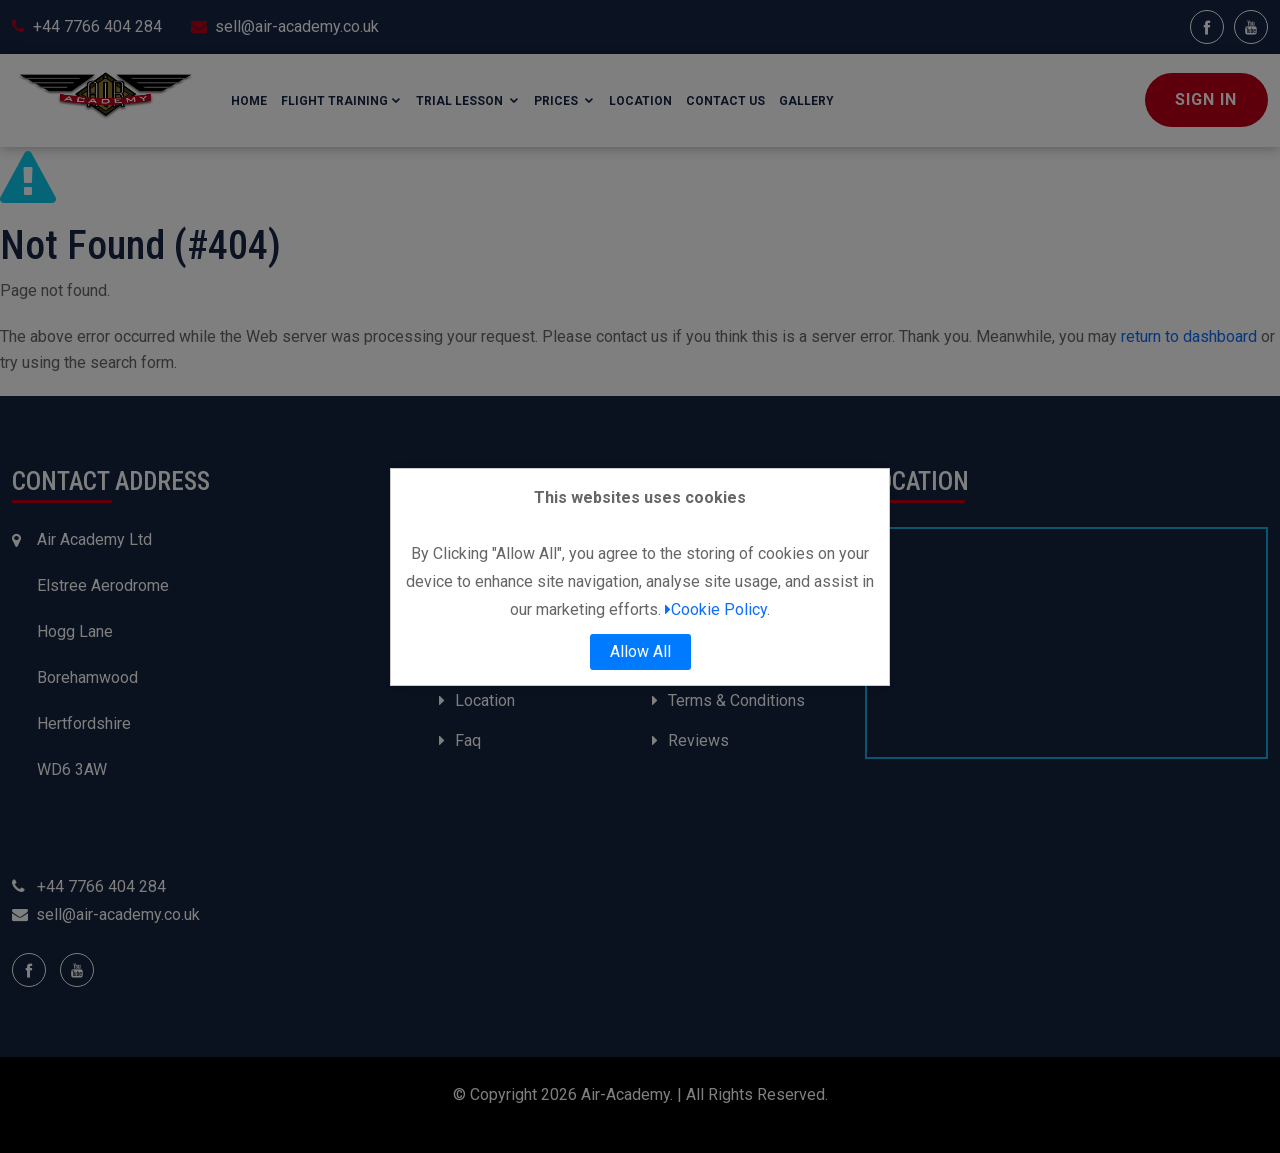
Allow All (640, 651)
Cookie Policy (716, 609)
